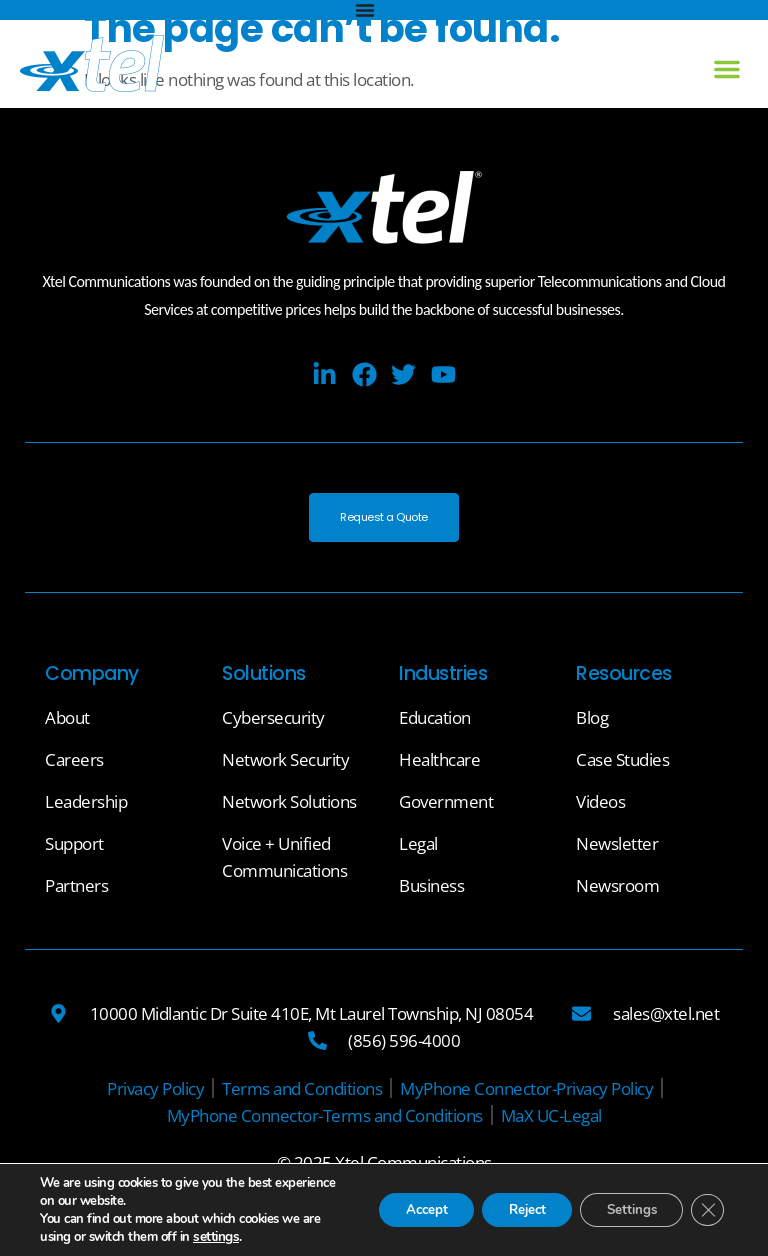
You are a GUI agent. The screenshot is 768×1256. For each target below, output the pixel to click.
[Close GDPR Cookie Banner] (706, 1210)
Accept (399, 1209)
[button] (727, 69)
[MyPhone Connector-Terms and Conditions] (325, 1120)
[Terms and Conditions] (302, 1093)
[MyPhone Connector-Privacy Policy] (526, 1093)
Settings (623, 1209)
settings (236, 1237)
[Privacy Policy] (155, 1093)
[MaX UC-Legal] (551, 1120)
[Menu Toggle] (365, 10)
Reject (509, 1209)
